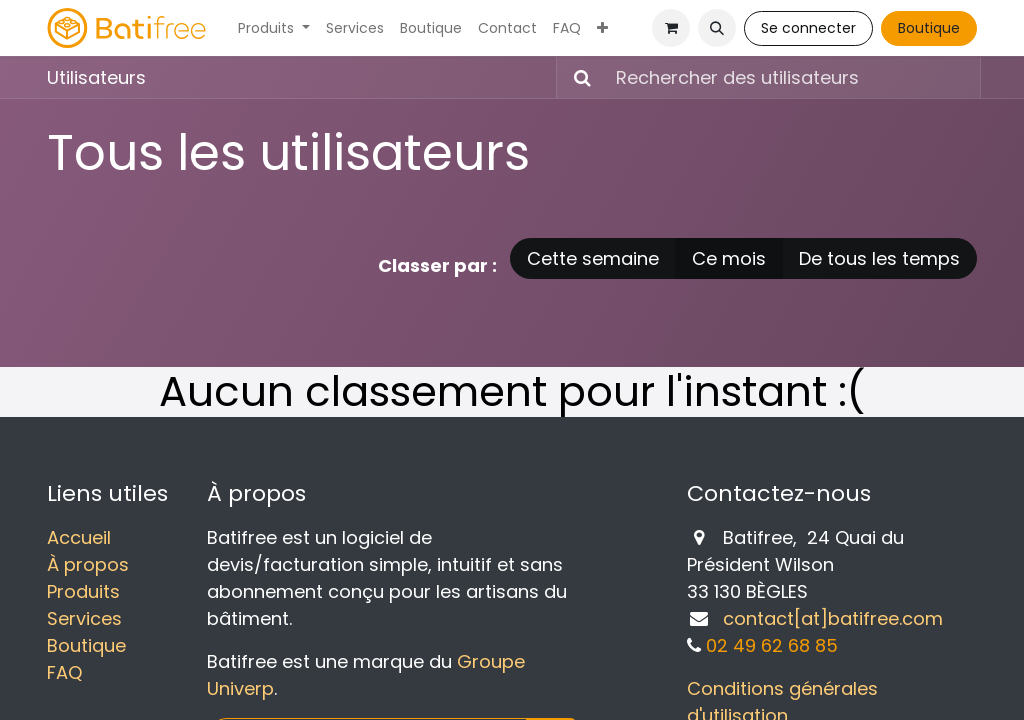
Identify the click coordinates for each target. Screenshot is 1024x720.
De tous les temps (879, 258)
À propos (88, 564)
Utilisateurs (96, 77)
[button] (717, 28)
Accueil (79, 537)
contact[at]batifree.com (833, 618)
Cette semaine (593, 258)
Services (84, 618)
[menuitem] (274, 28)
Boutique (929, 28)
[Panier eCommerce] (671, 28)
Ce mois (729, 258)
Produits (83, 591)
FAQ (64, 672)
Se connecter (808, 28)
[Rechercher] (576, 77)
